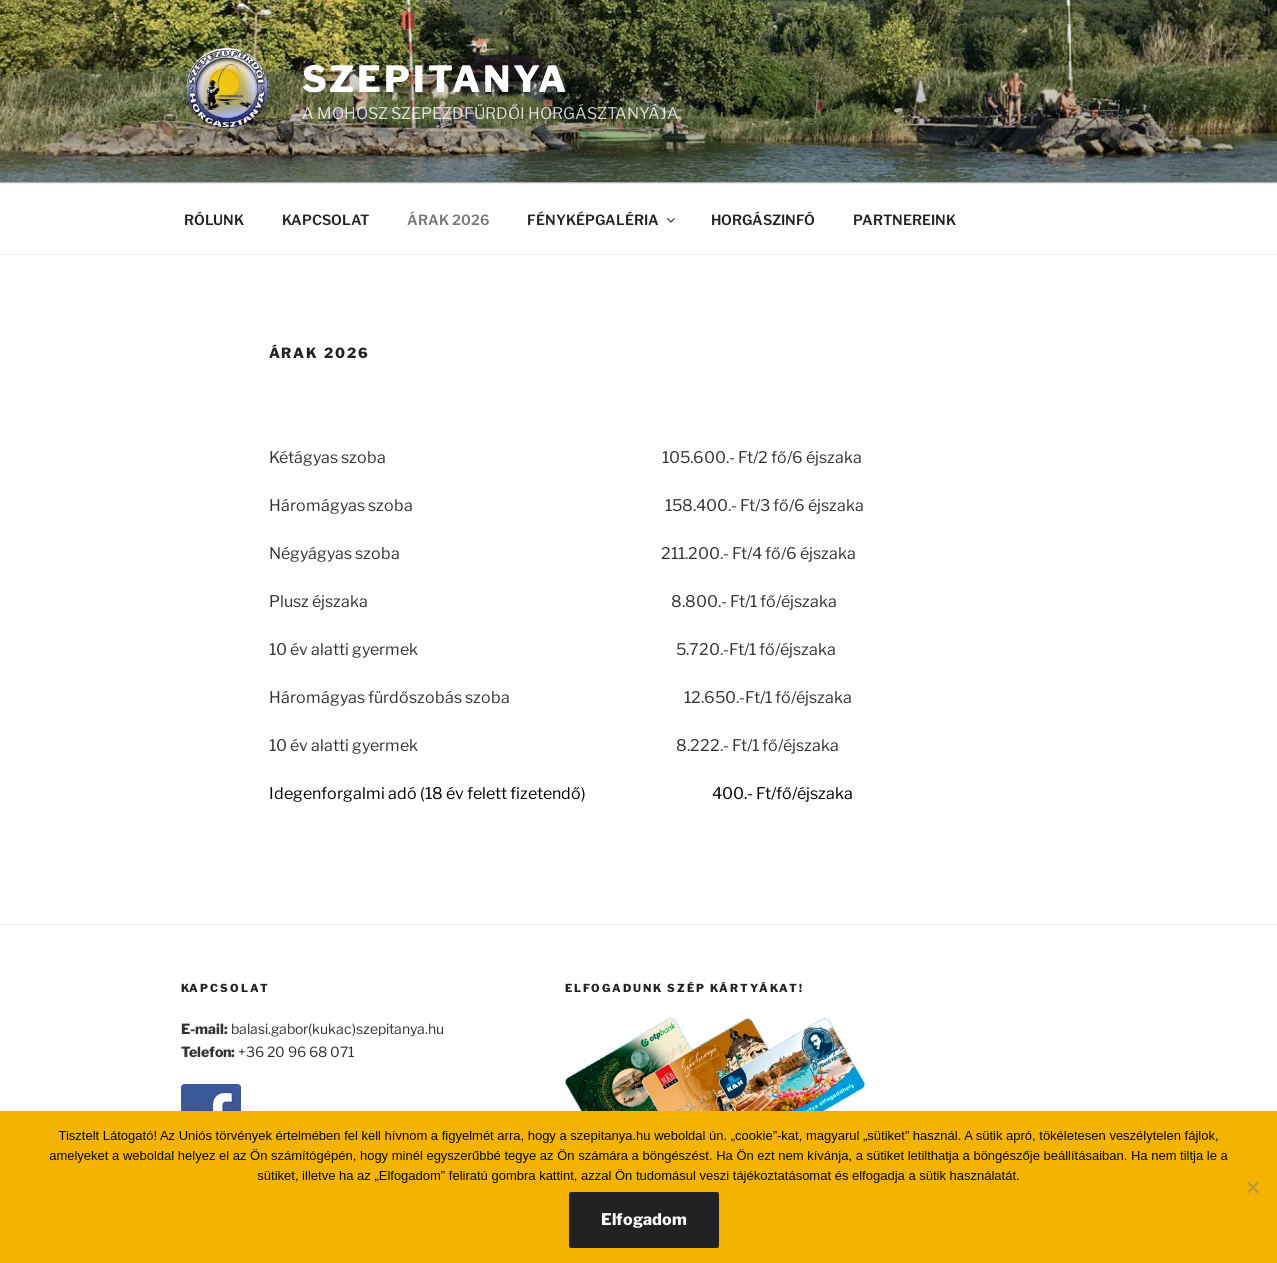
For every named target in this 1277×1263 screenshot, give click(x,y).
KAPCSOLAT (325, 219)
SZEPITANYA (436, 79)
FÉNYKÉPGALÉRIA (602, 219)
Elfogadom (644, 1219)
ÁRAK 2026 (448, 219)
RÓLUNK (214, 219)
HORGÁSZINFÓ (763, 219)
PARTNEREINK (904, 219)
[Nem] (1252, 1187)
